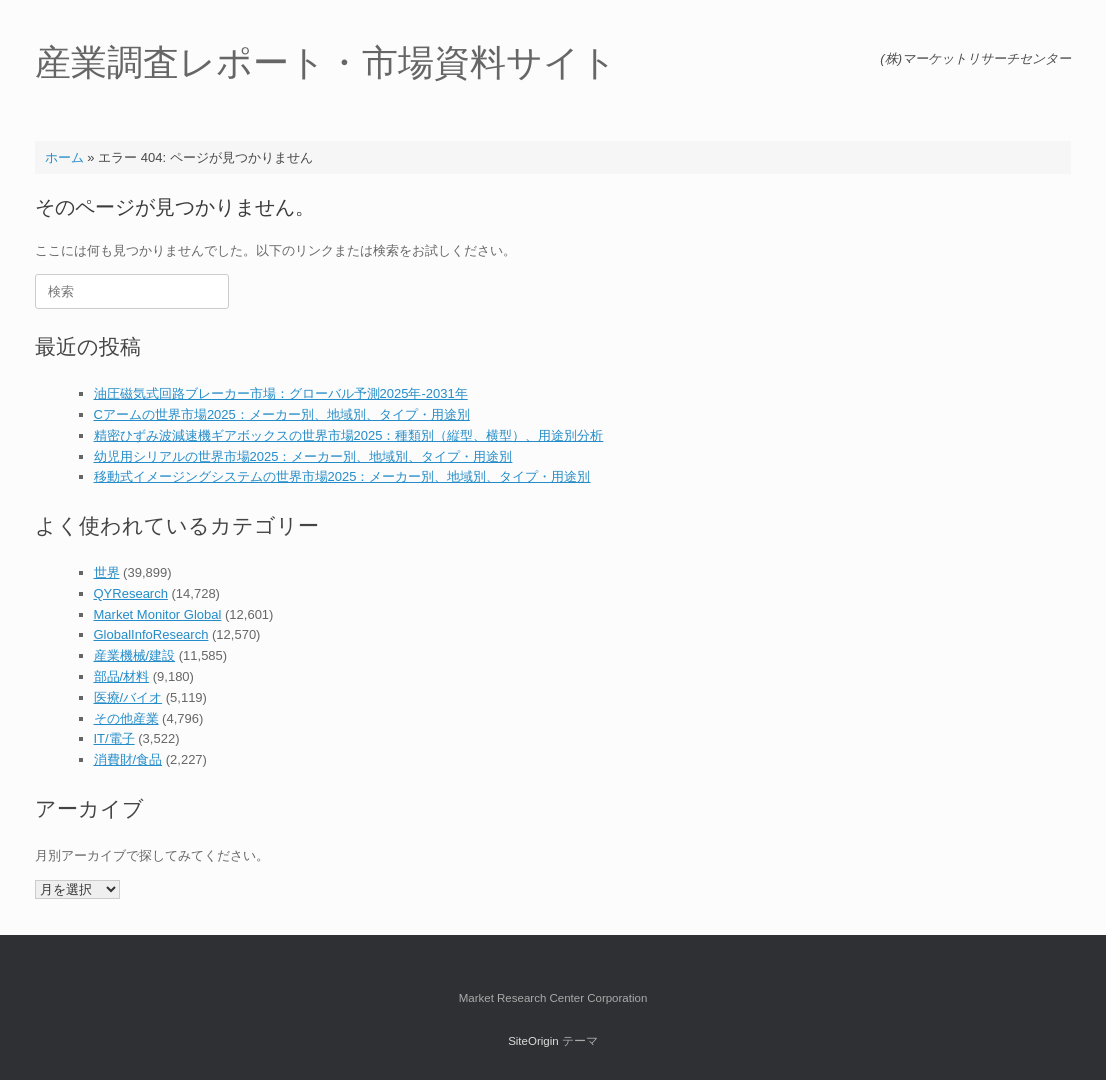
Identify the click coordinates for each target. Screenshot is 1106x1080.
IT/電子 (114, 738)
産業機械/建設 (135, 655)
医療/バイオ (128, 697)
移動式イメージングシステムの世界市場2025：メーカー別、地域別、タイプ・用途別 (342, 476)
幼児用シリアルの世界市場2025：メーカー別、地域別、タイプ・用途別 (303, 456)
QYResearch (131, 593)
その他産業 (126, 718)
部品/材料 (122, 676)
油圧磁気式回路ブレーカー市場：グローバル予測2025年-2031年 (281, 393)
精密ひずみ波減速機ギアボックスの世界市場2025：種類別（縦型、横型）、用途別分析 (349, 435)
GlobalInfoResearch (151, 634)
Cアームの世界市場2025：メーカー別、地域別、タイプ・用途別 (282, 414)
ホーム (64, 157)
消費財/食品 (128, 759)
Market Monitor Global (158, 614)
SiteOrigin (533, 1041)
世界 (107, 572)
